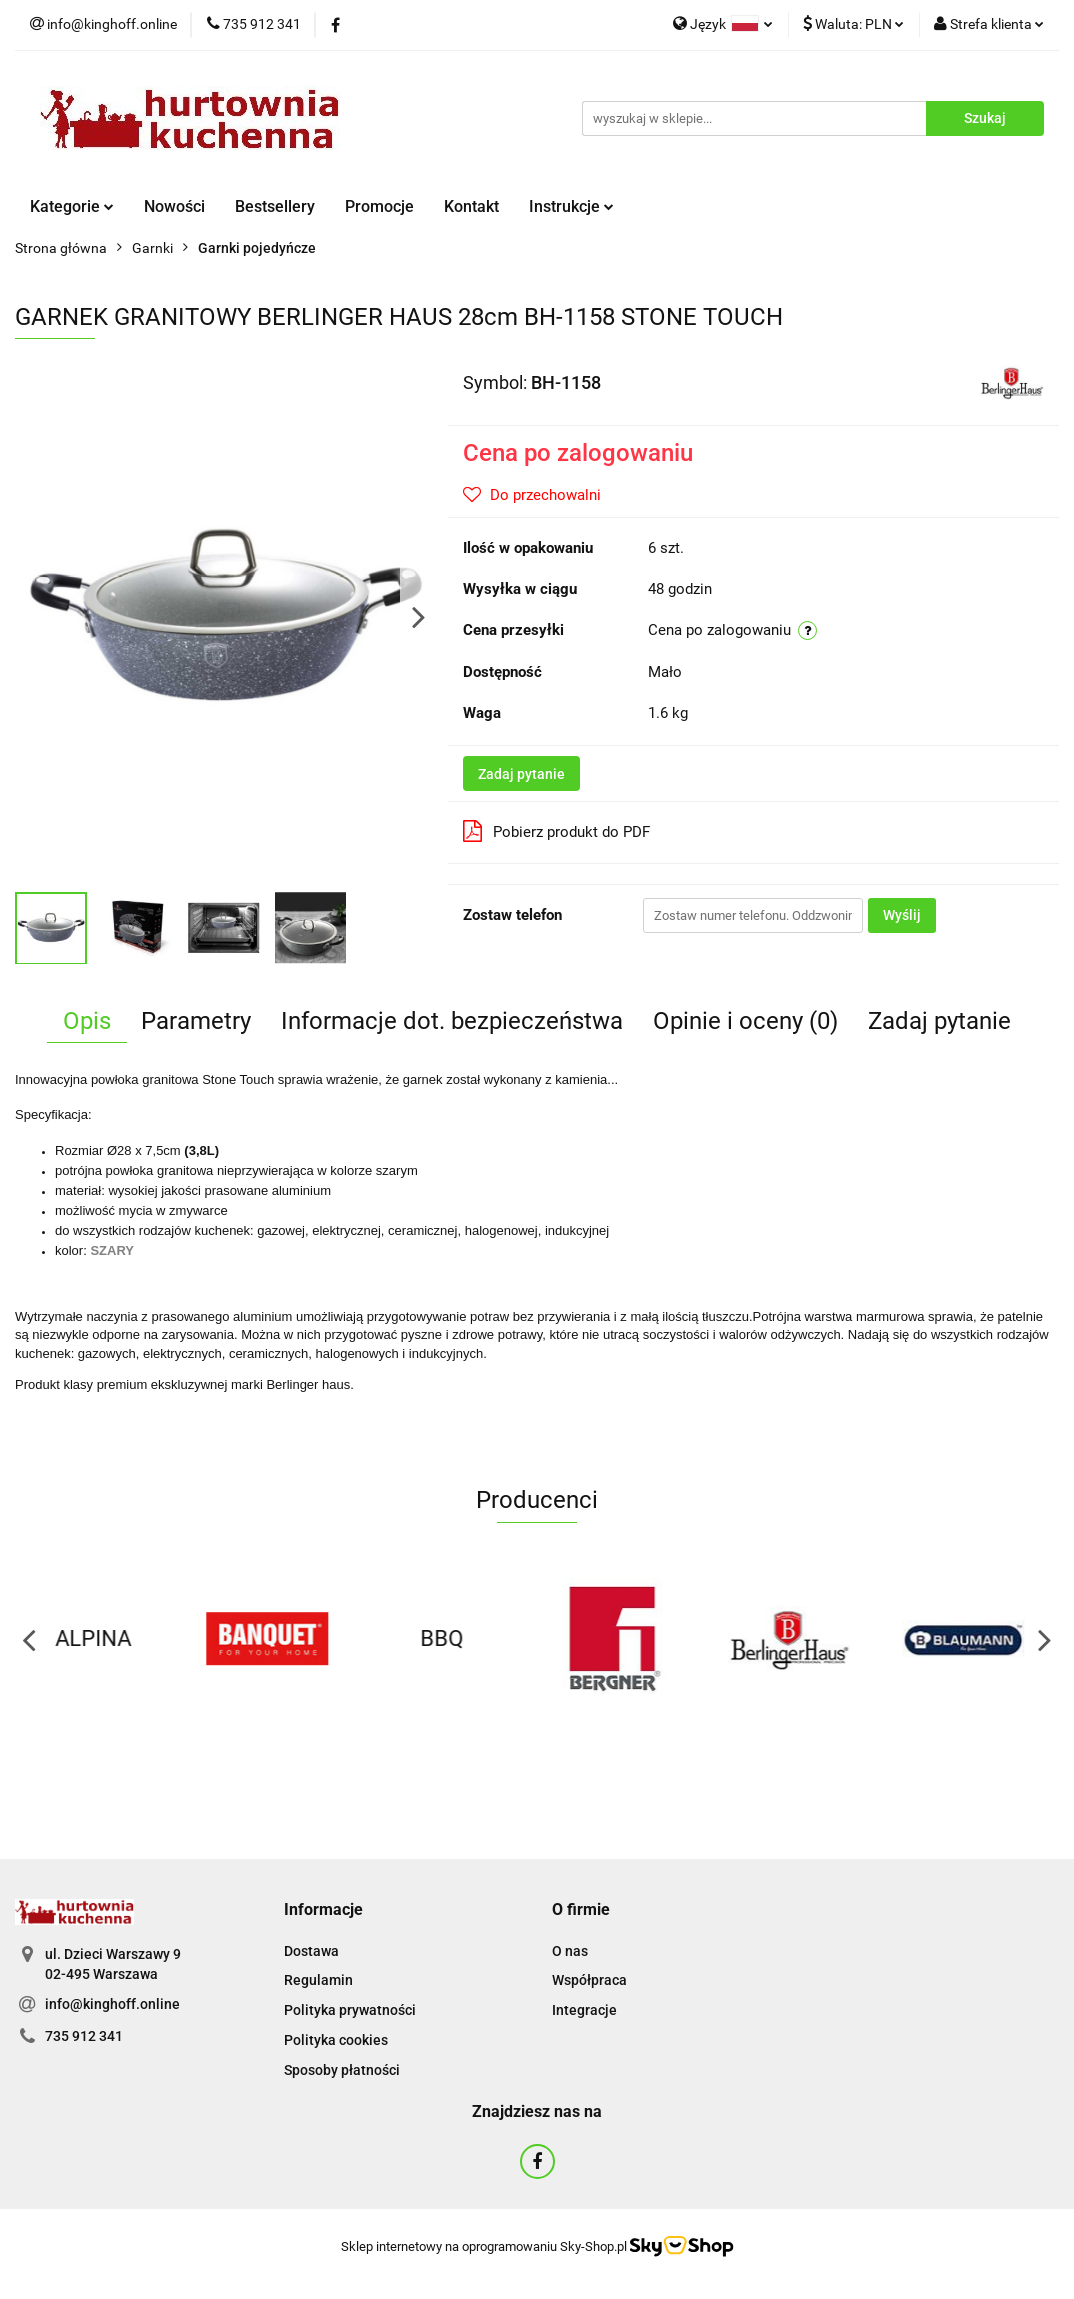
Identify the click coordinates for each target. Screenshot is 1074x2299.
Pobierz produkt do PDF (556, 831)
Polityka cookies (336, 2040)
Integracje (584, 2010)
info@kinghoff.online (112, 2004)
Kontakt (471, 206)
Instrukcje (571, 206)
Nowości (174, 206)
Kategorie (72, 206)
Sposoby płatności (342, 2070)
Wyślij (902, 915)
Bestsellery (275, 206)
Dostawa (311, 1951)
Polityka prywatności (350, 2010)
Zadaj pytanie (521, 774)
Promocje (379, 206)
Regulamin (318, 1980)
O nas (570, 1951)
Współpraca (589, 1980)
